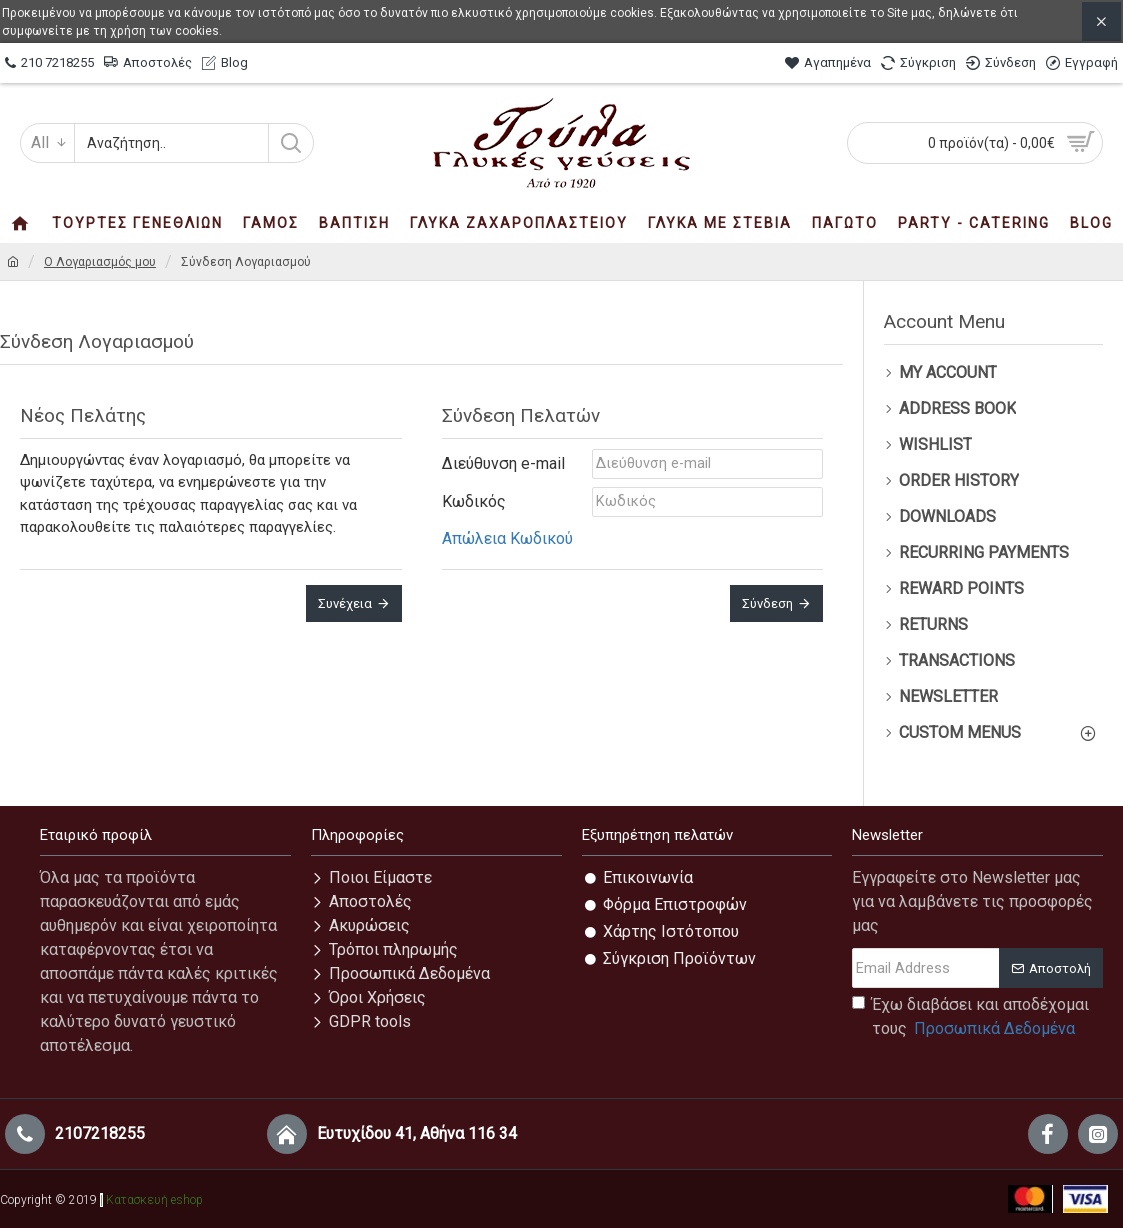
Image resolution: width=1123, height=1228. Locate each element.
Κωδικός (474, 501)
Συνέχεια (345, 603)
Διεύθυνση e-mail (503, 463)
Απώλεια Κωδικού (507, 538)
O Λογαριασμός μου (100, 262)
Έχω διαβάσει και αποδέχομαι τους (970, 1018)
